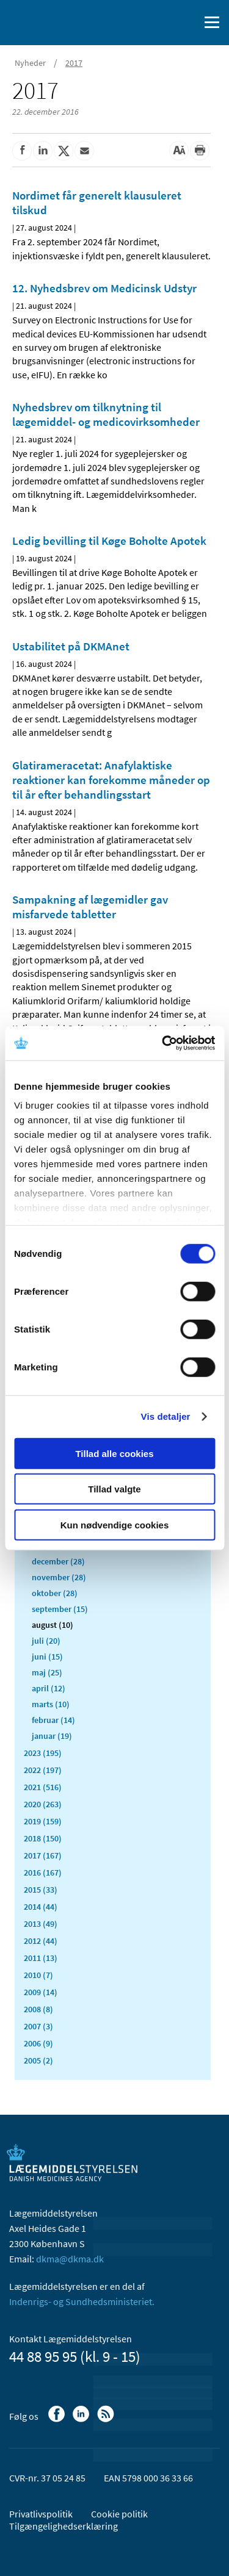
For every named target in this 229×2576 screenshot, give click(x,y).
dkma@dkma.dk (70, 2259)
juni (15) (47, 1656)
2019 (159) (43, 1821)
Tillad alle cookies (114, 1453)
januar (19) (52, 1735)
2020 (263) (43, 1804)
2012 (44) (40, 1940)
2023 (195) (43, 1752)
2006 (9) (38, 2043)
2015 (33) (40, 1889)
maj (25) (47, 1672)
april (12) (48, 1688)
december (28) (58, 1561)
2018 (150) (43, 1838)
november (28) (59, 1577)
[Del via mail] (84, 150)
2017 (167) (43, 1855)
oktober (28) (55, 1593)
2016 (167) (43, 1872)
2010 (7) (38, 1975)
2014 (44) (40, 1906)
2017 (73, 62)
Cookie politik (119, 2514)
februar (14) (53, 1719)
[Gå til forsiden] (61, 21)
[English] (159, 22)
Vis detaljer (166, 1416)
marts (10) (51, 1704)
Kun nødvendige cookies (114, 1524)
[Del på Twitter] (63, 150)
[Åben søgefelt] (187, 22)
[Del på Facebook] (22, 150)
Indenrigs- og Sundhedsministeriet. (81, 2301)
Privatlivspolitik (41, 2514)
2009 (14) (40, 1992)
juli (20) (46, 1640)
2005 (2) (38, 2060)
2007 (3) (38, 2026)
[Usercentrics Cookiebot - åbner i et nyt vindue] (163, 1043)
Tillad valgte (114, 1489)
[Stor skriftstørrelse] (179, 150)
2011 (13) (40, 1957)
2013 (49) (40, 1923)
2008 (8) (38, 2009)
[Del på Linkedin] (43, 150)
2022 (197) (43, 1770)
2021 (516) (43, 1787)
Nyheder (30, 62)
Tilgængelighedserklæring (63, 2526)
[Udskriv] (199, 150)
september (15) (60, 1608)
